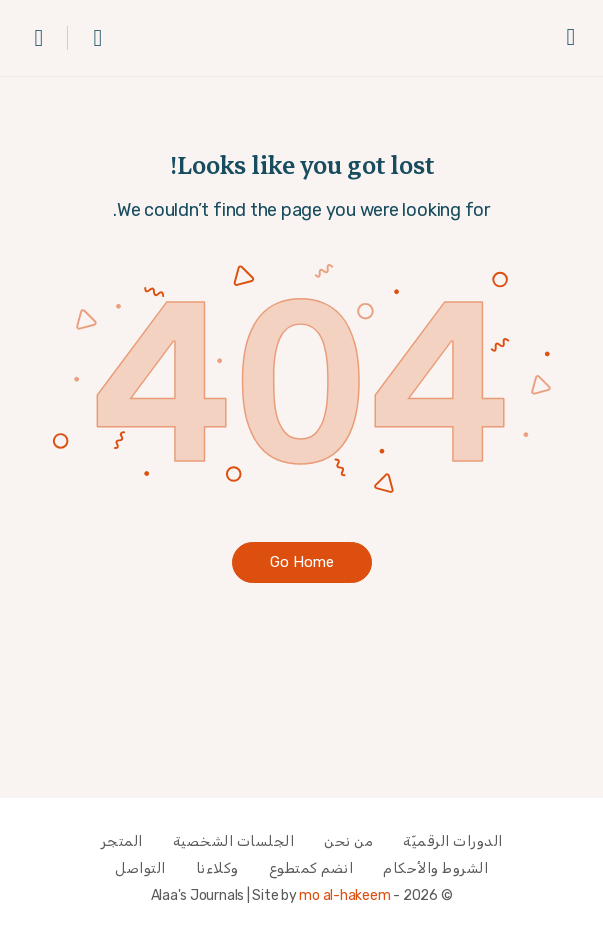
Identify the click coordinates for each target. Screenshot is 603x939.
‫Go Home (302, 562)
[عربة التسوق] (38, 38)
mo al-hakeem (344, 895)
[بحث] (93, 38)
